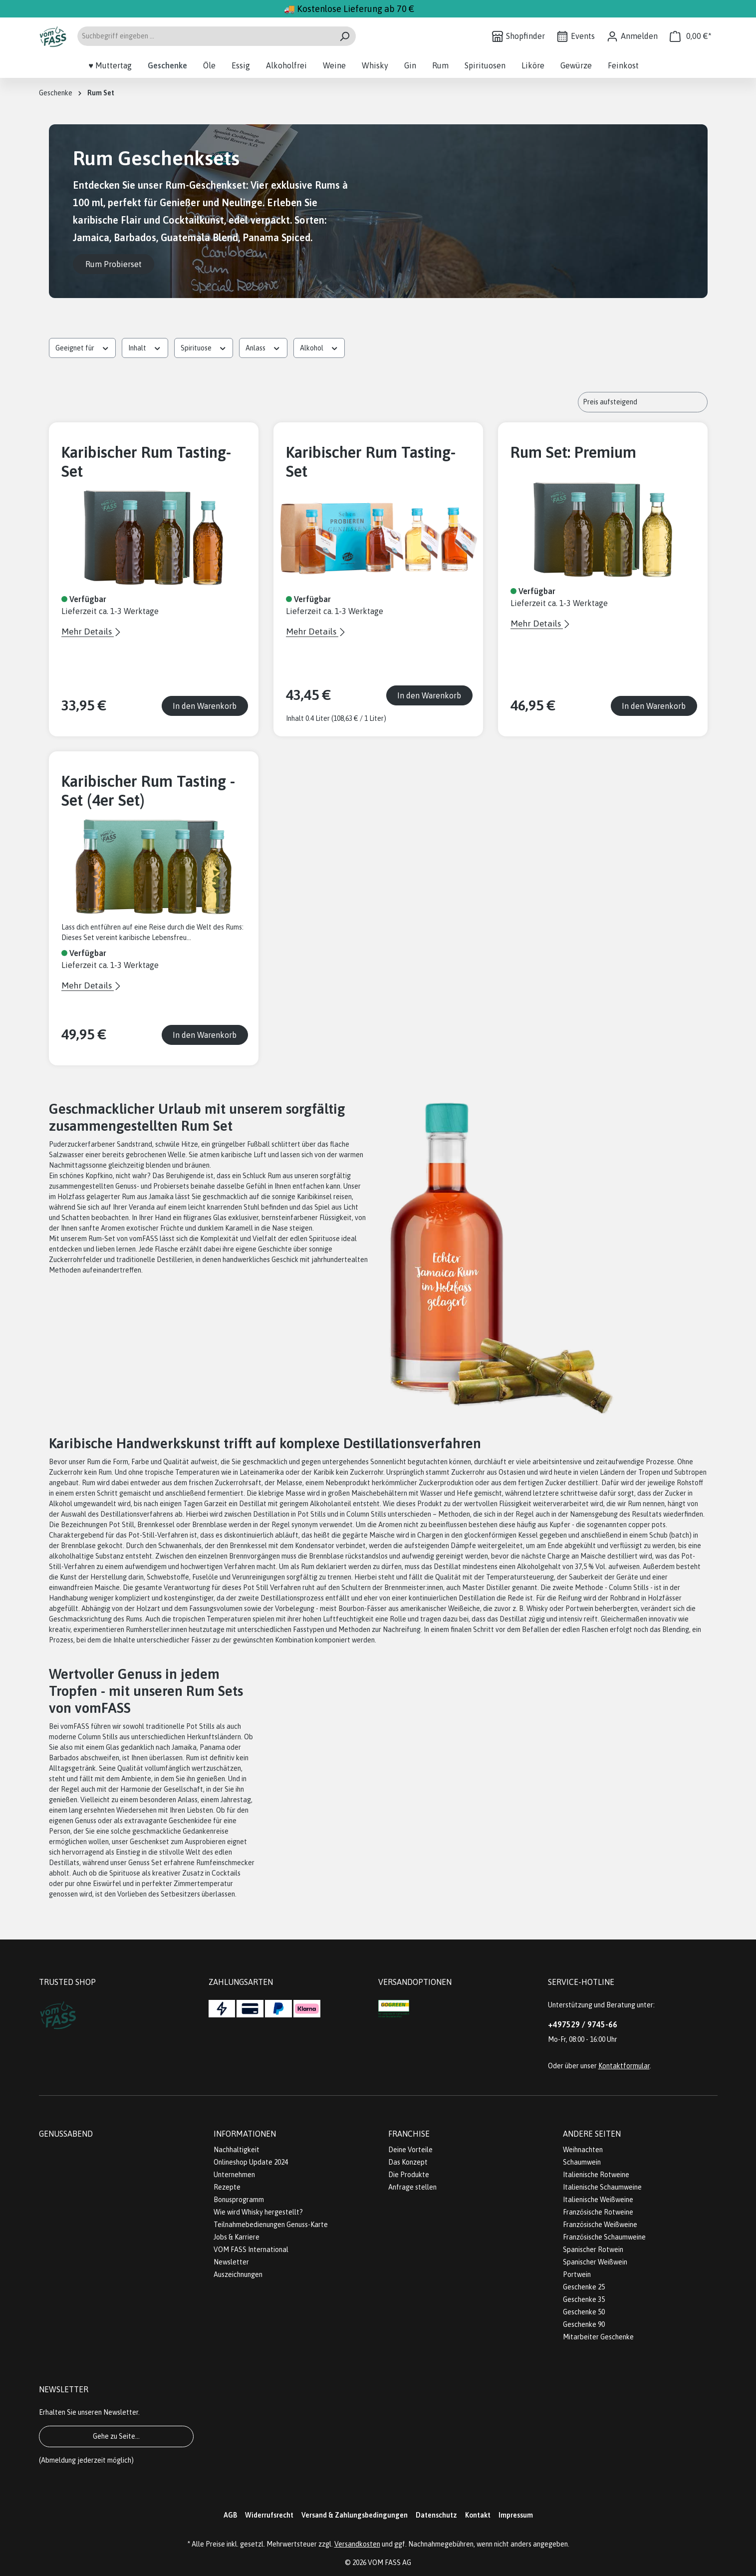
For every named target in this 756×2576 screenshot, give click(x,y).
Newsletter (231, 2262)
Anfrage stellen (412, 2187)
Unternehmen (234, 2175)
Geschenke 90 (584, 2324)
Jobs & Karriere (236, 2237)
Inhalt (145, 347)
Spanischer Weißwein (595, 2262)
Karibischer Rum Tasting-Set (146, 461)
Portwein (577, 2274)
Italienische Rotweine (596, 2175)
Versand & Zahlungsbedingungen (354, 2515)
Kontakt (478, 2515)
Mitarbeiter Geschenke (598, 2337)
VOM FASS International (251, 2250)
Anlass (263, 347)
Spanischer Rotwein (593, 2250)
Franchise (409, 2133)
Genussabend (66, 2133)
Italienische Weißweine (598, 2200)
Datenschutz (436, 2515)
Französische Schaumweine (604, 2237)
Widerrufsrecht (269, 2515)
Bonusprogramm (239, 2200)
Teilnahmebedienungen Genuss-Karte (271, 2225)
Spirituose (204, 347)
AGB (230, 2515)
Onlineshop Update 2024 (251, 2162)
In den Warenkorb (205, 705)
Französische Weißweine (600, 2225)
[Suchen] (344, 36)
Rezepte (227, 2187)
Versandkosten (357, 2544)
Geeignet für (82, 347)
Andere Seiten (592, 2133)
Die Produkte (408, 2175)
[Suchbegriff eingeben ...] (205, 36)
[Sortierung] (643, 402)
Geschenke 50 (584, 2312)
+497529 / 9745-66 (582, 2024)
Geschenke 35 (584, 2299)
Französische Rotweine (598, 2212)
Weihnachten (583, 2150)
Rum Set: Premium (573, 452)
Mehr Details (87, 632)
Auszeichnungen (238, 2274)
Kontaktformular (624, 2066)
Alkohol (319, 347)
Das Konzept (408, 2162)
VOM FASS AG (389, 2563)
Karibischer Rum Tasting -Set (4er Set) (148, 790)
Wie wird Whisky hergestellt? (258, 2212)
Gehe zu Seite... (116, 2436)
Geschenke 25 (584, 2287)
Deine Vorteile (410, 2150)
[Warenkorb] (691, 36)
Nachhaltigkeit (236, 2150)
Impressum (516, 2515)
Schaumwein (582, 2162)
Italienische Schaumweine (602, 2187)
